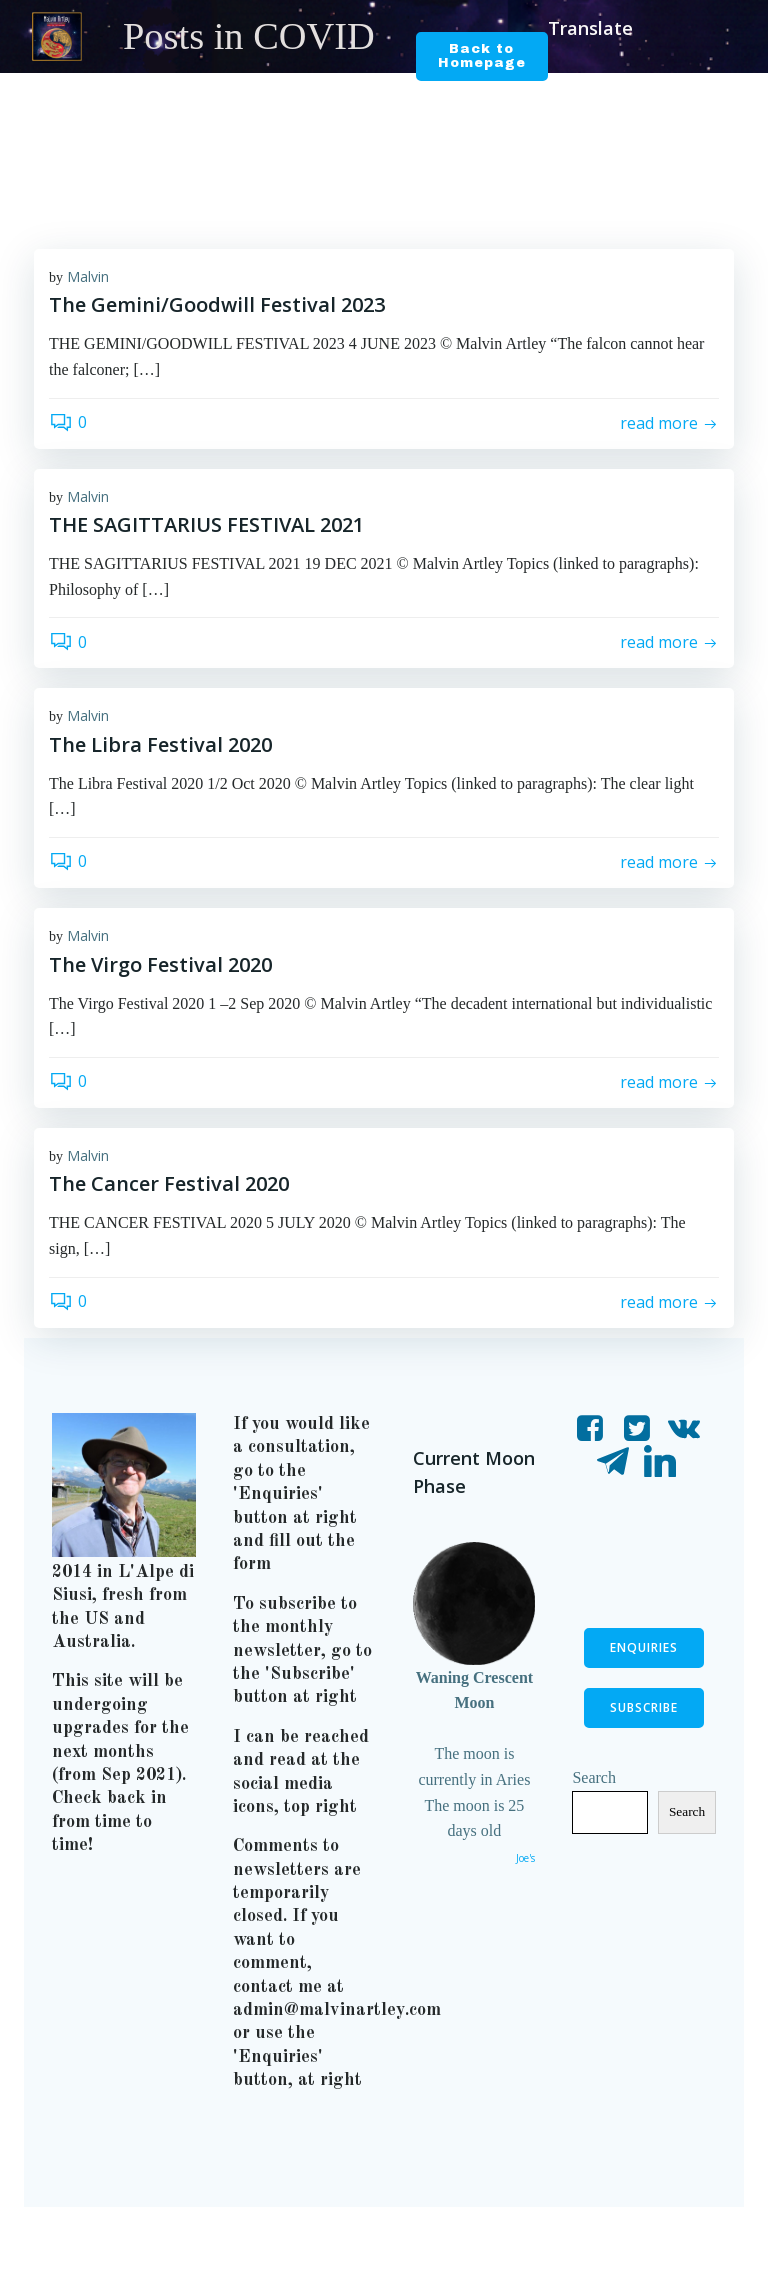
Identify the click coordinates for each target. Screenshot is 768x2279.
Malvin (88, 278)
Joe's (523, 1861)
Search (595, 1814)
